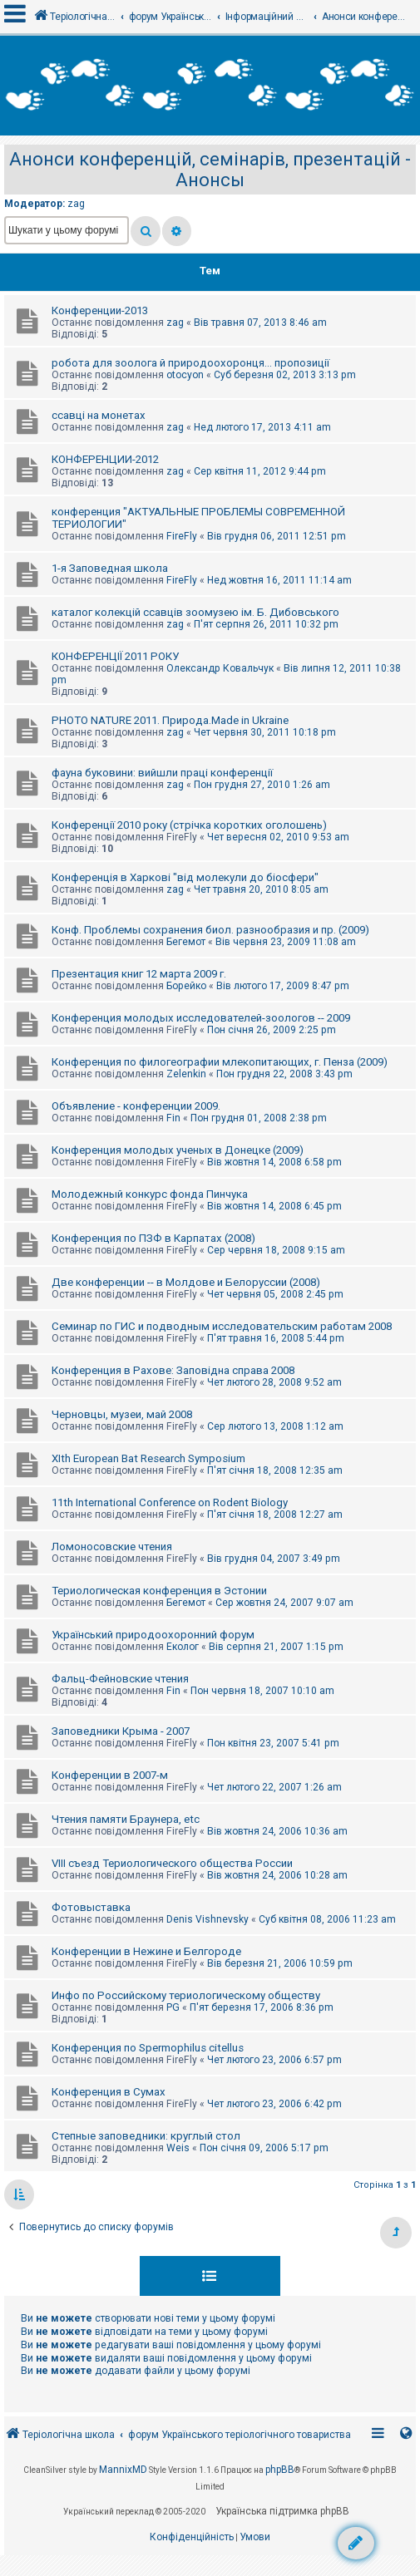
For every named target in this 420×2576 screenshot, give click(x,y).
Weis (178, 2148)
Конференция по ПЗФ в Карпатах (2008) (153, 1238)
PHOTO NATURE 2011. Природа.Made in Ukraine (170, 720)
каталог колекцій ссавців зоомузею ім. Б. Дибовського (195, 612)
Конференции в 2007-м (110, 1775)
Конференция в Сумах (109, 2092)
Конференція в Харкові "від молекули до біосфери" (185, 877)
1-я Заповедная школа (110, 568)
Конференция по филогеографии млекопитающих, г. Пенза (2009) (220, 1062)
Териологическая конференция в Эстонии (159, 1590)
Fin (173, 1118)
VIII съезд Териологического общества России (172, 1863)
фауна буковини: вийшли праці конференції (162, 772)
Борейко (186, 986)
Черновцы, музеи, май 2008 (122, 1414)
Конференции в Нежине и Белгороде (146, 1951)
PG (173, 2007)
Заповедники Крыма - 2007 (121, 1731)
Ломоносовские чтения (112, 1546)
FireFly (181, 536)
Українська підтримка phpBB (282, 2511)
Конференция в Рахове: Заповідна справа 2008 (173, 1370)
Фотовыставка (91, 1907)
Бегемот (185, 942)
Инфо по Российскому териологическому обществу (186, 1995)
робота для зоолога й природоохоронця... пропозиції (190, 363)
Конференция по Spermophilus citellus (148, 2048)
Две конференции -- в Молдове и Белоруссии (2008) (186, 1282)
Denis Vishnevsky (207, 1919)
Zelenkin (186, 1074)
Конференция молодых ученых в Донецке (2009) (178, 1150)
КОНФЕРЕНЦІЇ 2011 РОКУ (115, 656)
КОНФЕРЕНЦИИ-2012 (105, 459)
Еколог (182, 1646)
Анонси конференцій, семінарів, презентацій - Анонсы (210, 169)
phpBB (279, 2469)
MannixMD (123, 2469)
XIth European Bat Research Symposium (148, 1458)
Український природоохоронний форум (153, 1634)
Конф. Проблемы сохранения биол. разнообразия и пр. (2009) (210, 930)
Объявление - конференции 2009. (136, 1106)
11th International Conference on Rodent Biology (170, 1502)
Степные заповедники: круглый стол (146, 2136)
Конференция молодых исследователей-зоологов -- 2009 (201, 1018)
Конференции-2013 (100, 310)
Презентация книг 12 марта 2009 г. (139, 974)
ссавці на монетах (99, 415)
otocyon (185, 375)
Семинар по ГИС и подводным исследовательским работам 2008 (222, 1326)
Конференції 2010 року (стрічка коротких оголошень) (189, 825)
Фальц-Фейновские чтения (120, 1678)
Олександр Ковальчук (220, 668)
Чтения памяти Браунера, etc (126, 1819)
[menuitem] (192, 2538)
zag (76, 203)
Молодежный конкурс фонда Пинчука (150, 1194)
